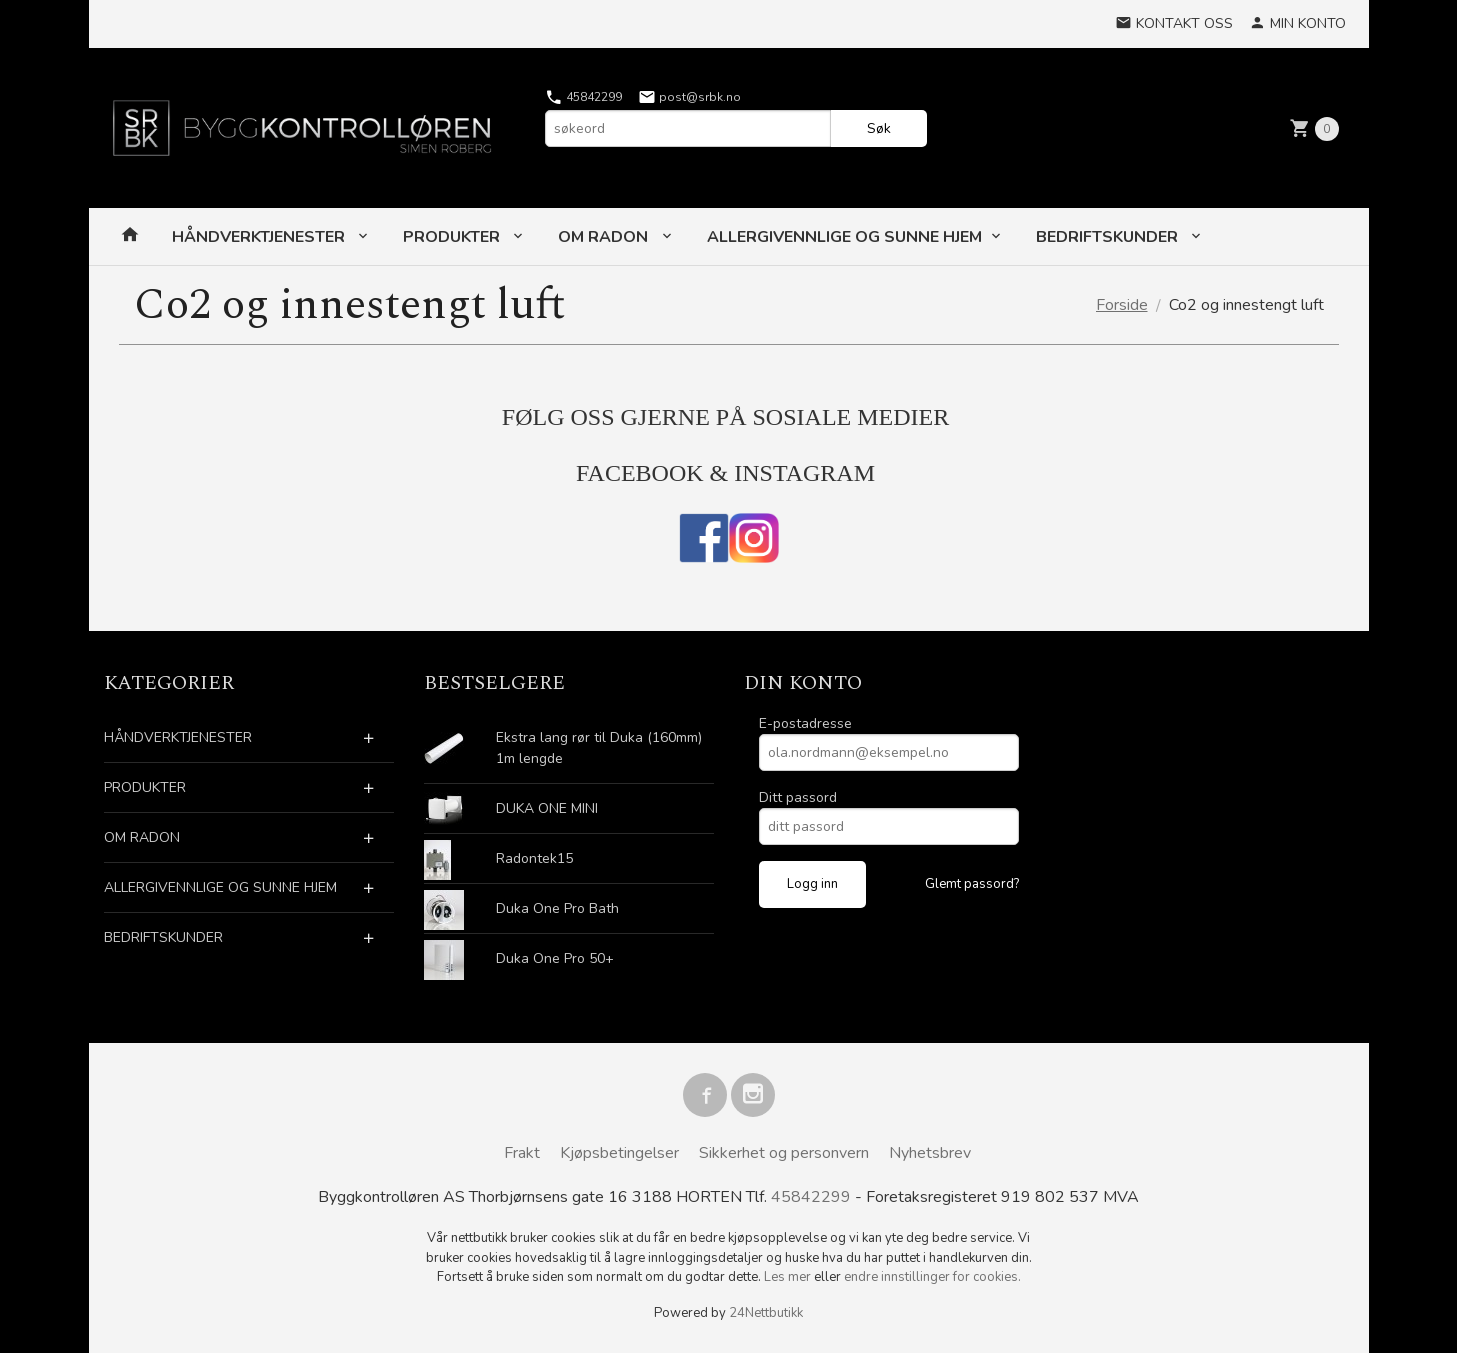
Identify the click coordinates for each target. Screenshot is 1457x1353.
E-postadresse (805, 723)
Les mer (789, 1277)
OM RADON (605, 237)
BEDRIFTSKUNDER (1109, 237)
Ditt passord (798, 797)
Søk (879, 128)
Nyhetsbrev (930, 1153)
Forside (1122, 305)
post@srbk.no (689, 97)
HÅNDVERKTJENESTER (260, 237)
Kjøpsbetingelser (619, 1153)
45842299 (583, 97)
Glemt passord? (972, 884)
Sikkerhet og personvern (784, 1153)
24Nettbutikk (766, 1313)
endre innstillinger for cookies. (932, 1277)
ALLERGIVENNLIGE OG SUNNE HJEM (844, 237)
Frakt (522, 1153)
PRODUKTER (453, 237)
